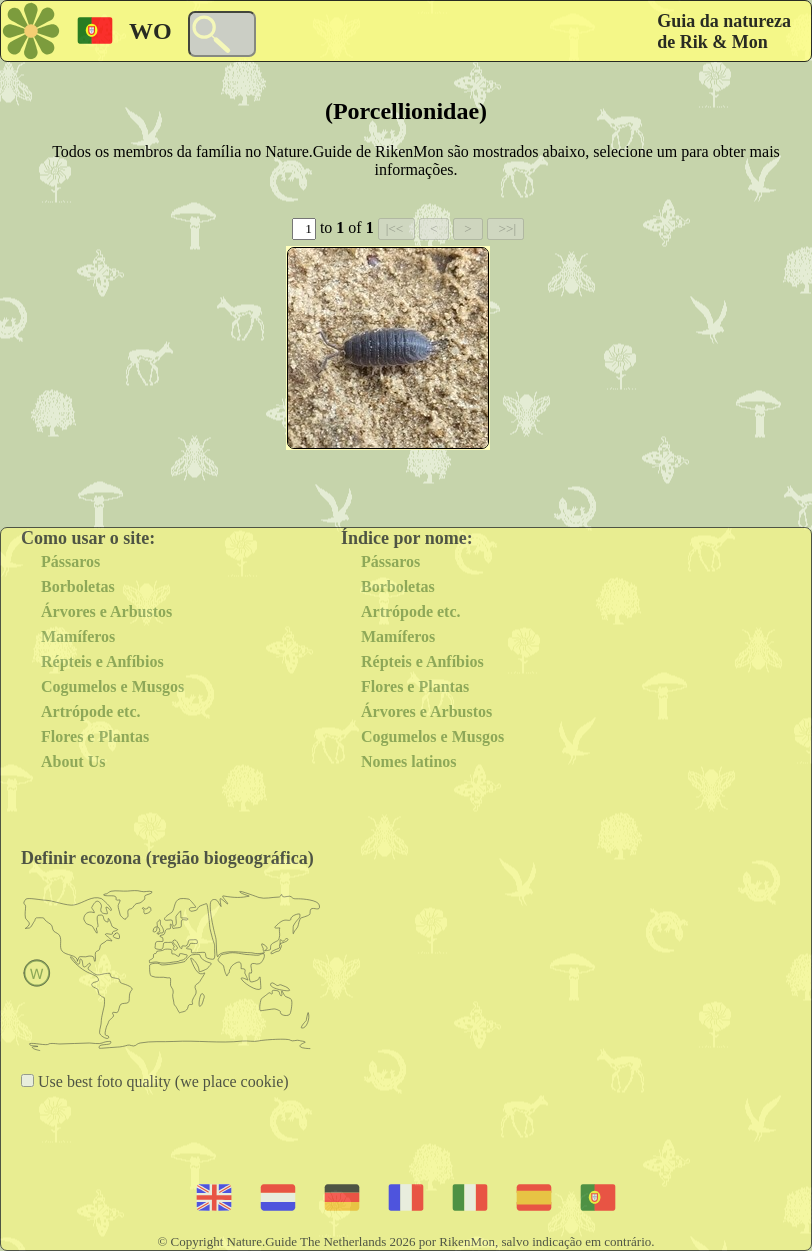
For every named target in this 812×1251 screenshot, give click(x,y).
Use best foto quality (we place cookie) (161, 1081)
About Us (73, 761)
